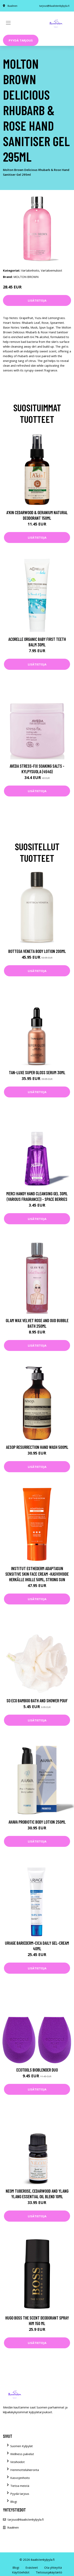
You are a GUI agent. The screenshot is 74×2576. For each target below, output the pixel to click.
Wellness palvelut (22, 2454)
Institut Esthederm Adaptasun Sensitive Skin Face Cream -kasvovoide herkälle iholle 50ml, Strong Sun (37, 1574)
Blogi (13, 2502)
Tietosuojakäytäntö (49, 2572)
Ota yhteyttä (53, 2567)
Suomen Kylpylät (21, 2446)
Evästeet (31, 2567)
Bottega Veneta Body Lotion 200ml (37, 951)
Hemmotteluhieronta (24, 2470)
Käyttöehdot (20, 2572)
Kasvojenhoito (20, 2478)
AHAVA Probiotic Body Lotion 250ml (37, 1821)
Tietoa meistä (19, 2486)
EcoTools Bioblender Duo (37, 2069)
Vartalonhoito (30, 270)
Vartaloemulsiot (51, 270)
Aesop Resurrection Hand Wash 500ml (37, 1447)
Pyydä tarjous (21, 40)
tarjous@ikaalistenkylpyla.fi (54, 6)
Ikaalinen (12, 6)
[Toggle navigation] (8, 23)
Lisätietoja (37, 300)
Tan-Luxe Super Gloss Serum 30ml (37, 1072)
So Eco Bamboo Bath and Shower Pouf (37, 1700)
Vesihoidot (17, 2462)
